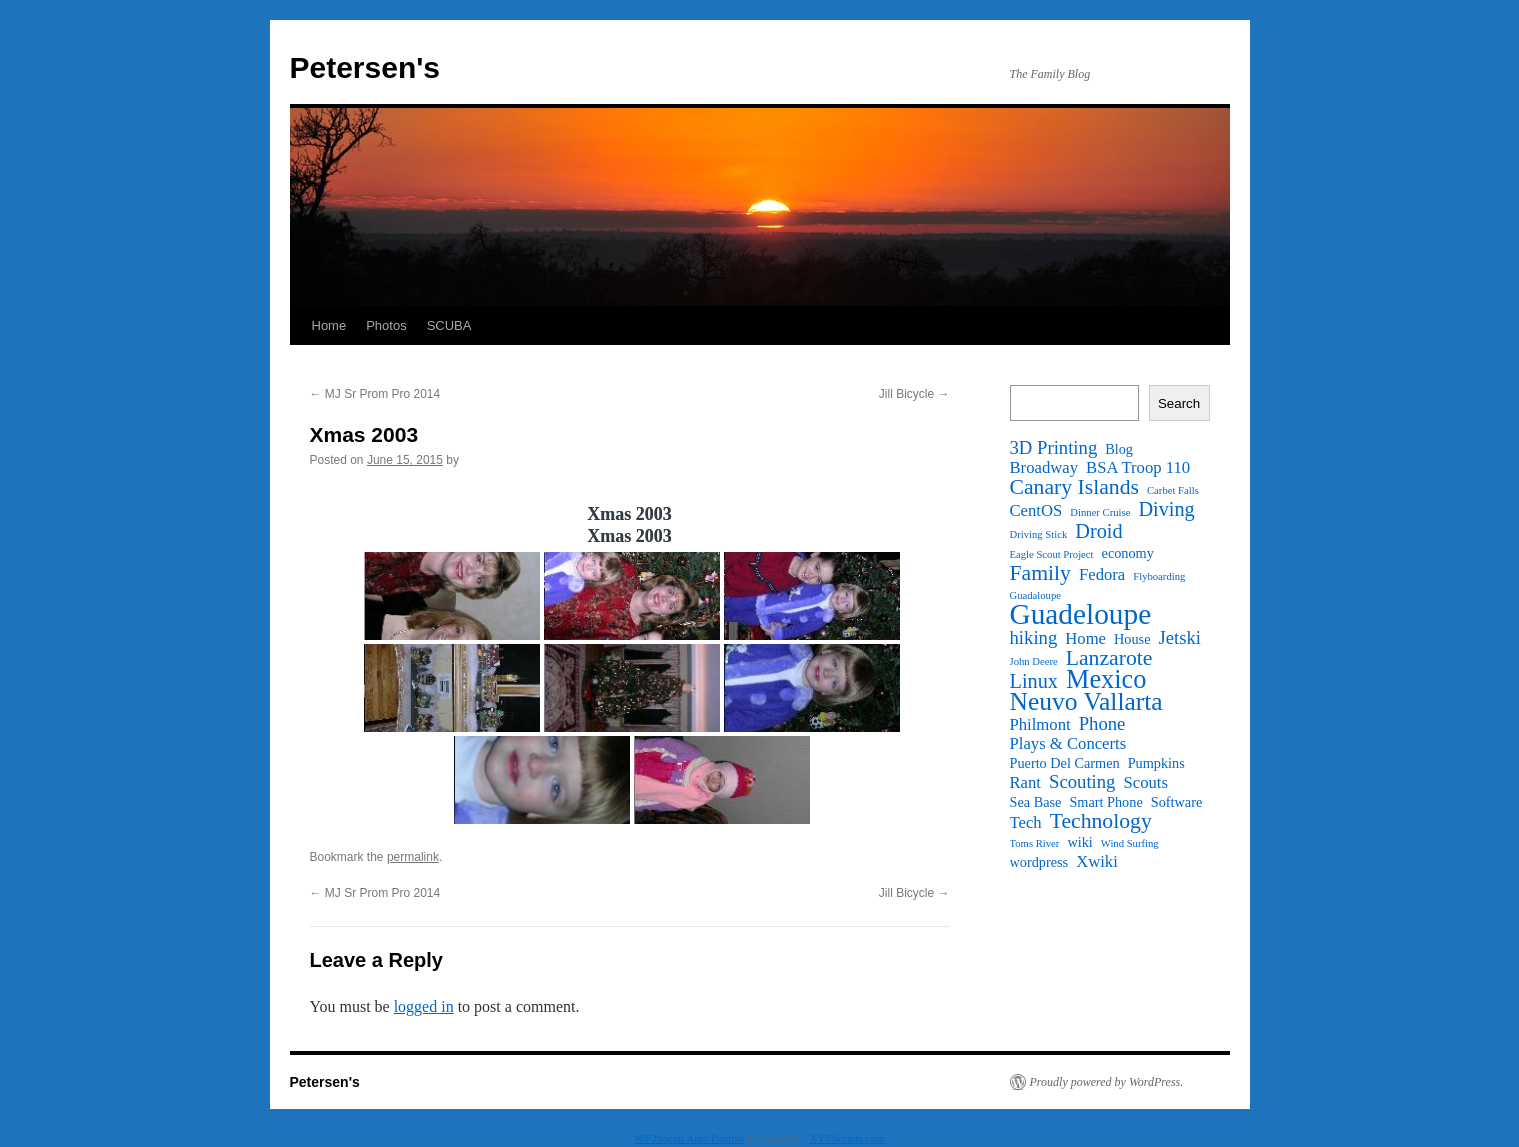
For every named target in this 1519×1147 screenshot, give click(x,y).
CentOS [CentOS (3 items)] (1036, 511)
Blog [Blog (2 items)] (1119, 449)
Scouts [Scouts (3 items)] (1145, 783)
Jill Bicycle (914, 394)
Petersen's (365, 67)
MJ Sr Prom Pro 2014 (375, 394)
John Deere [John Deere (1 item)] (1034, 661)
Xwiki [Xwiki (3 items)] (1097, 862)
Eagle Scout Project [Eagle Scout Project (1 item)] (1052, 554)
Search (1179, 403)
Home (329, 325)
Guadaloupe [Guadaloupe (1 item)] (1036, 595)
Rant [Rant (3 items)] (1026, 783)
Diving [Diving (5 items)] (1166, 509)
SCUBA (449, 325)
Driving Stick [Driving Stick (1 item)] (1039, 534)
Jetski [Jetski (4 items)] (1179, 638)
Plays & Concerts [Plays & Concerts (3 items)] (1068, 744)
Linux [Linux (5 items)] (1034, 681)
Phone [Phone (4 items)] (1102, 724)
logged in (424, 1006)
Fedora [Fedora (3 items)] (1102, 575)
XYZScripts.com (846, 1138)
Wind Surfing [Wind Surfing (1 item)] (1130, 843)
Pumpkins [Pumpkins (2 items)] (1156, 763)
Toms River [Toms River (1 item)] (1035, 843)
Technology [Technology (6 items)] (1101, 821)
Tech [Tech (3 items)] (1026, 823)
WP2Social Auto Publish (689, 1138)
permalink (413, 857)
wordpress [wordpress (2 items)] (1039, 862)
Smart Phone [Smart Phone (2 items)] (1105, 802)
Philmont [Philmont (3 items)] (1040, 725)
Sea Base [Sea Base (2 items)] (1036, 802)
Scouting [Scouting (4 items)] (1082, 782)
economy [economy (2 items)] (1128, 553)
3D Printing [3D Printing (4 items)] (1054, 448)
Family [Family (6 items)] (1040, 573)
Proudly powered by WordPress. (1107, 1082)
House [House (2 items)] (1132, 639)
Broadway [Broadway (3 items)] (1044, 468)
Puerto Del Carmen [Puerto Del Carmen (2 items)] (1065, 763)
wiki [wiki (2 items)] (1079, 842)
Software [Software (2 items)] (1177, 802)
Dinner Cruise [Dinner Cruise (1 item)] (1100, 512)
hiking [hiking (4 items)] (1034, 638)
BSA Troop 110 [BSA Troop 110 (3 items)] (1138, 468)
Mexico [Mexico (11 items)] (1106, 680)
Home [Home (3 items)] (1085, 639)
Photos (386, 325)
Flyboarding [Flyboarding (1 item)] (1159, 576)
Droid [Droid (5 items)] (1098, 531)
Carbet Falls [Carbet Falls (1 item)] (1173, 490)
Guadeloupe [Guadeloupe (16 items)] (1081, 614)
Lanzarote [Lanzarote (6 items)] (1109, 658)
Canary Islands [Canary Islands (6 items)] (1075, 487)
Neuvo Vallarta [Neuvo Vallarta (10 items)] (1086, 702)
